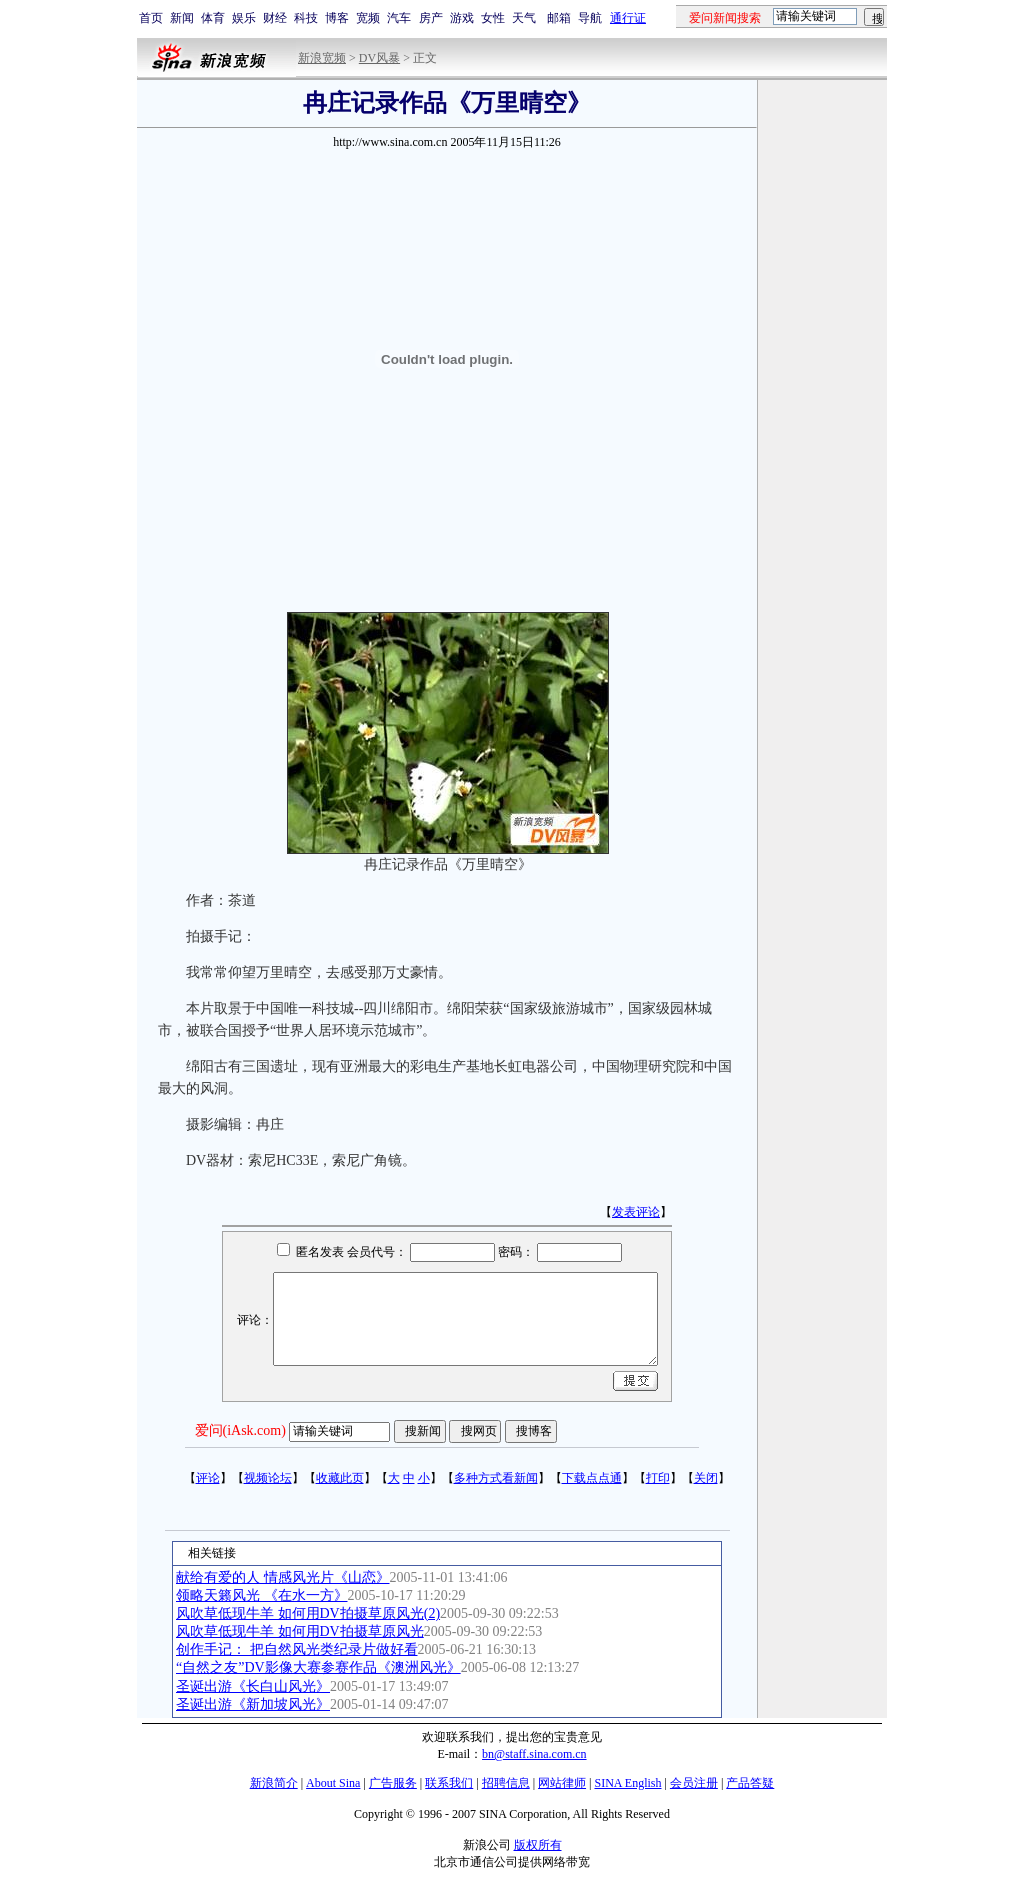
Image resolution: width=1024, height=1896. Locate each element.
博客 (337, 18)
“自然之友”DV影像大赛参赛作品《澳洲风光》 (318, 1667)
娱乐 (244, 18)
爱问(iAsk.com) (240, 1430)
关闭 (706, 1478)
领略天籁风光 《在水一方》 (262, 1595)
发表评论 (636, 1212)
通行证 (628, 18)
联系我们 (449, 1783)
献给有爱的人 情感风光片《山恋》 (283, 1577)
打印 (658, 1478)
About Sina (333, 1783)
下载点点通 (592, 1478)
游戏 (462, 18)
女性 (493, 18)
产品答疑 (750, 1783)
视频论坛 (268, 1478)
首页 (151, 18)
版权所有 (538, 1845)
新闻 (182, 18)
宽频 (368, 18)
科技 (306, 18)
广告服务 (393, 1783)
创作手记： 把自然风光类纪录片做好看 (297, 1649)
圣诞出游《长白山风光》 (253, 1686)
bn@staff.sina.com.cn (534, 1754)
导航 (590, 18)
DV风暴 (379, 58)
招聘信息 (506, 1783)
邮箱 (559, 18)
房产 (431, 18)
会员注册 (694, 1783)
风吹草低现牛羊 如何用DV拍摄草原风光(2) (308, 1613)
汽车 (399, 18)
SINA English (627, 1783)
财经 (275, 18)
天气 (524, 18)
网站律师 (562, 1783)
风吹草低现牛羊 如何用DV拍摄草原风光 (300, 1631)
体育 (213, 18)
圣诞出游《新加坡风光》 (253, 1704)
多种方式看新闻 (496, 1478)
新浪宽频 (322, 58)
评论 (208, 1478)
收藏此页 (340, 1478)
